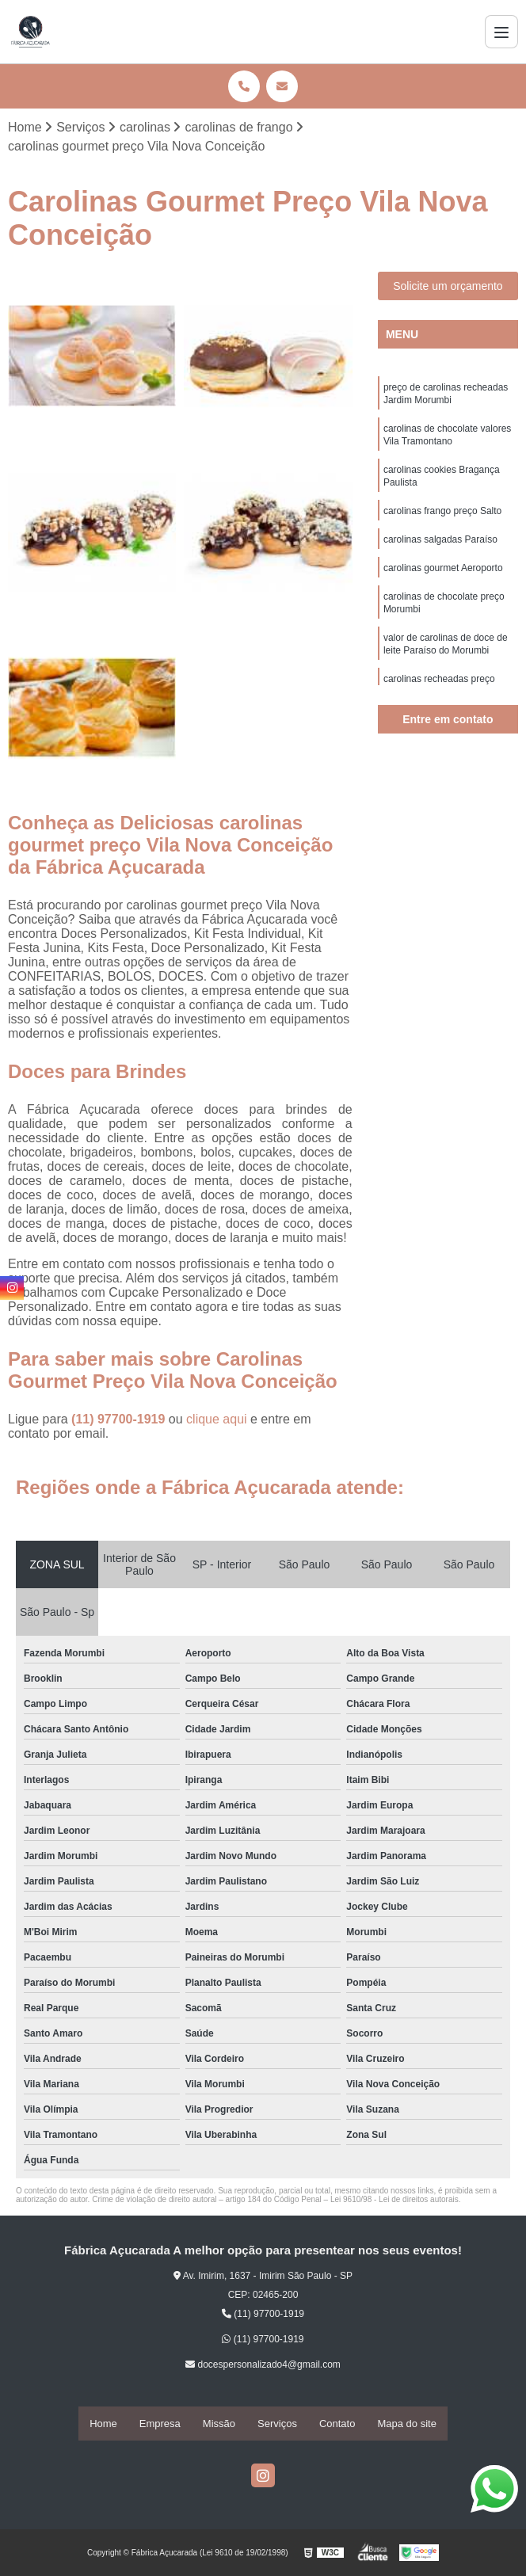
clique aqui (216, 1420)
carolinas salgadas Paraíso (440, 552)
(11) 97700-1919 (120, 1420)
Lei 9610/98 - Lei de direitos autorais (394, 2201)
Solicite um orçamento (448, 287)
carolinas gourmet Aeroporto (443, 583)
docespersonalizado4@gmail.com (263, 2366)
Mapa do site (406, 2424)
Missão (219, 2424)
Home (103, 2424)
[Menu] (501, 31)
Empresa (160, 2424)
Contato (337, 2424)
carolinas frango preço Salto (442, 522)
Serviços (277, 2424)
